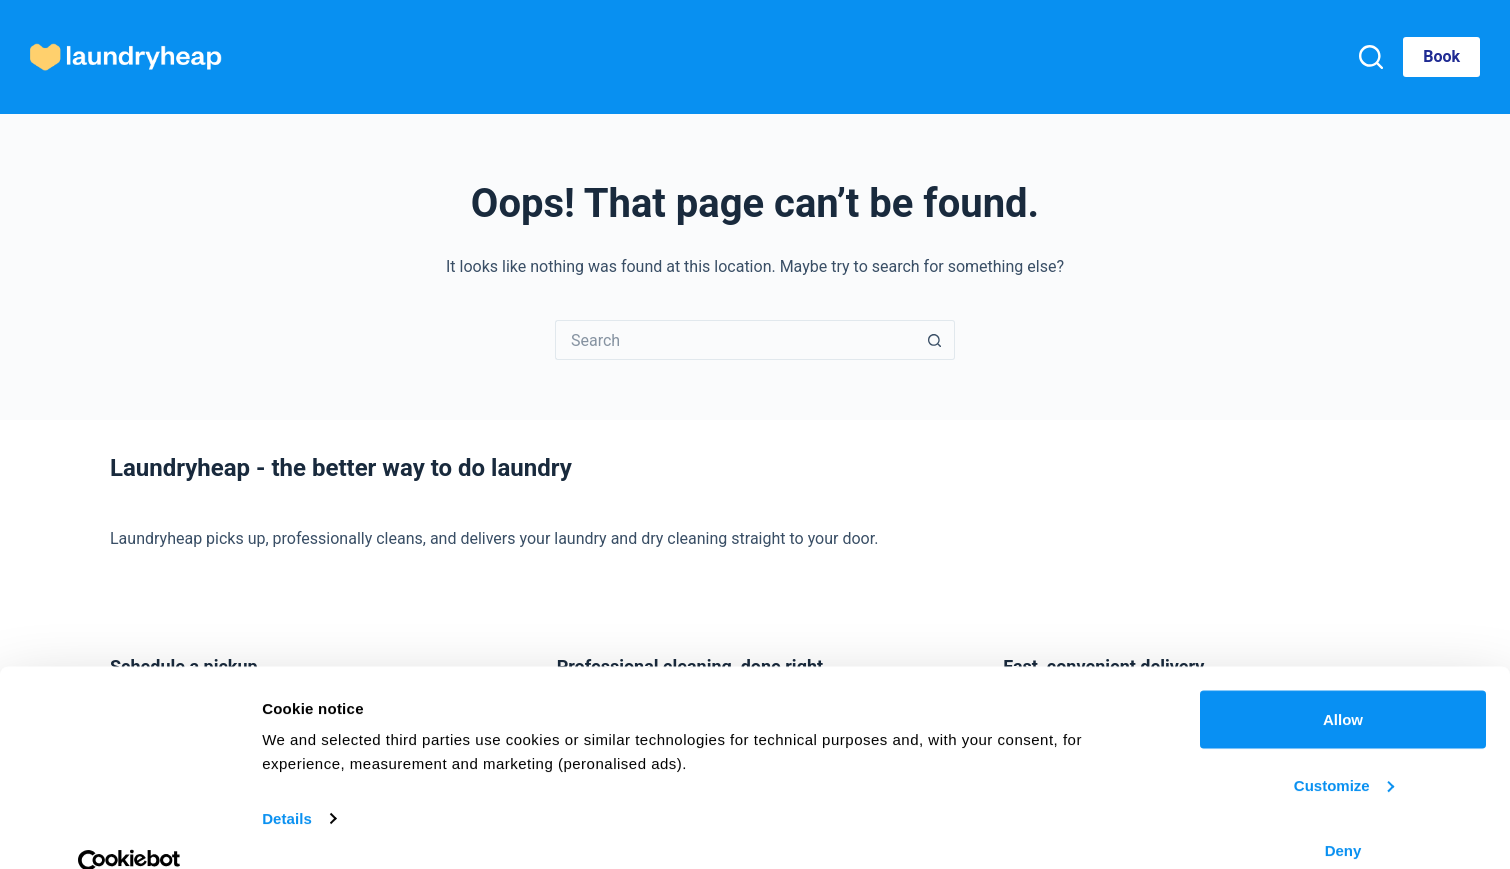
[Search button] (935, 340)
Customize (1344, 750)
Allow (1343, 684)
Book (1441, 56)
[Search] (1371, 57)
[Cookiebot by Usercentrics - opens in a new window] (129, 830)
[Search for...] (735, 340)
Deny (1343, 815)
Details (287, 783)
